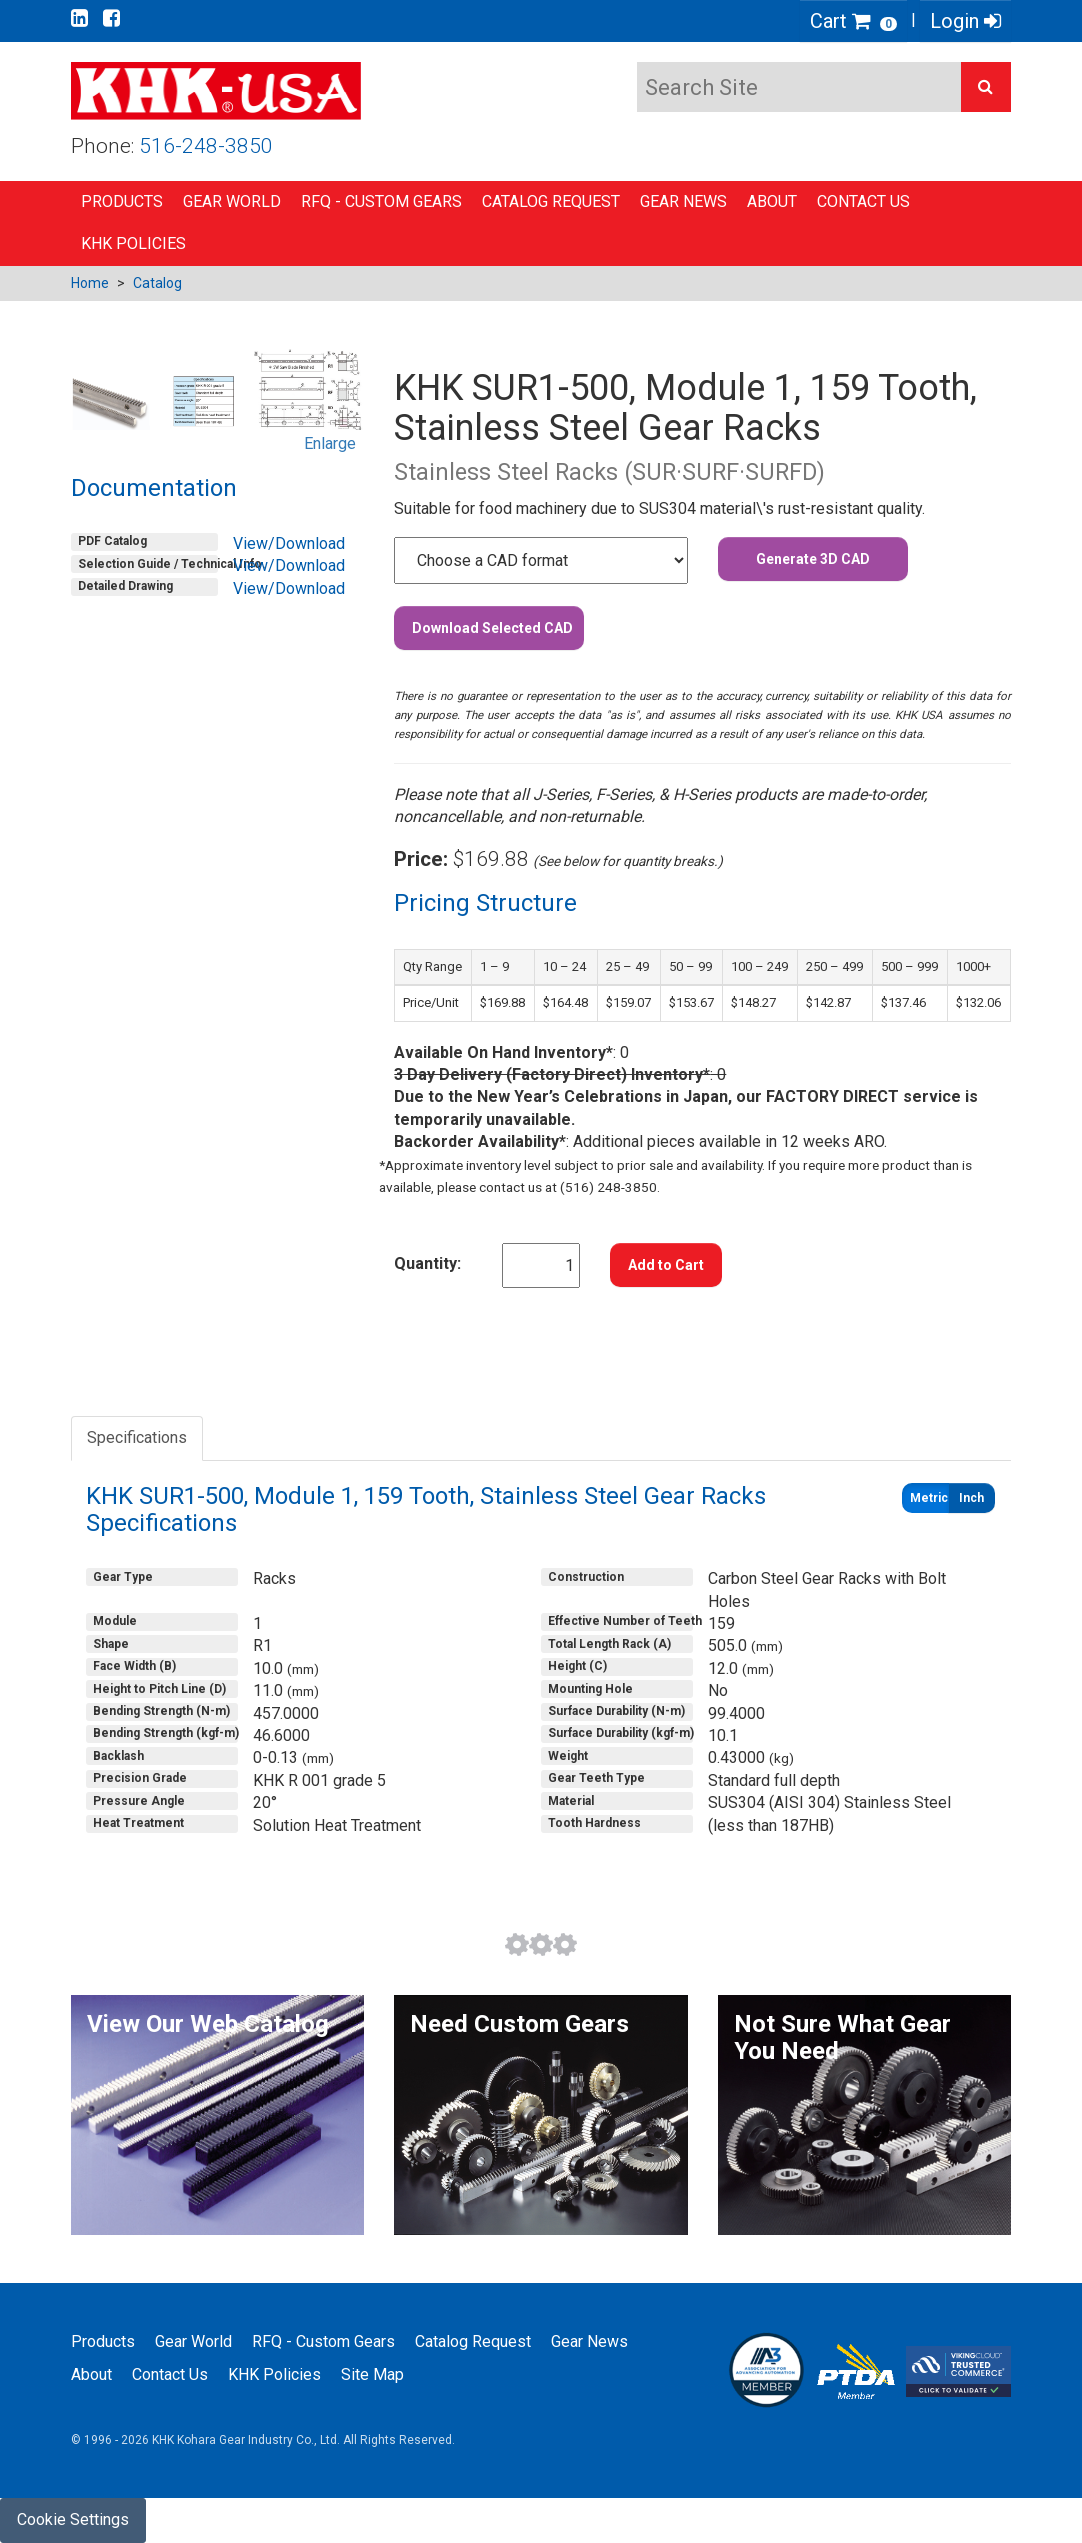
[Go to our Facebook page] (111, 18)
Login (965, 21)
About (772, 201)
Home (90, 283)
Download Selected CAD (492, 628)
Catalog (157, 283)
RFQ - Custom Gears (381, 201)
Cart (853, 21)
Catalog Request (551, 201)
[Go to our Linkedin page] (79, 18)
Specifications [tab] (137, 1437)
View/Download (289, 543)
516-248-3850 (206, 146)
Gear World (232, 201)
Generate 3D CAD (813, 559)
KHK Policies (133, 243)
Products (122, 201)
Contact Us (863, 201)
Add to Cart (666, 1265)
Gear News (683, 201)
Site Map (372, 2374)
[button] (986, 87)
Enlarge (330, 443)
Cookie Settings (73, 2519)
